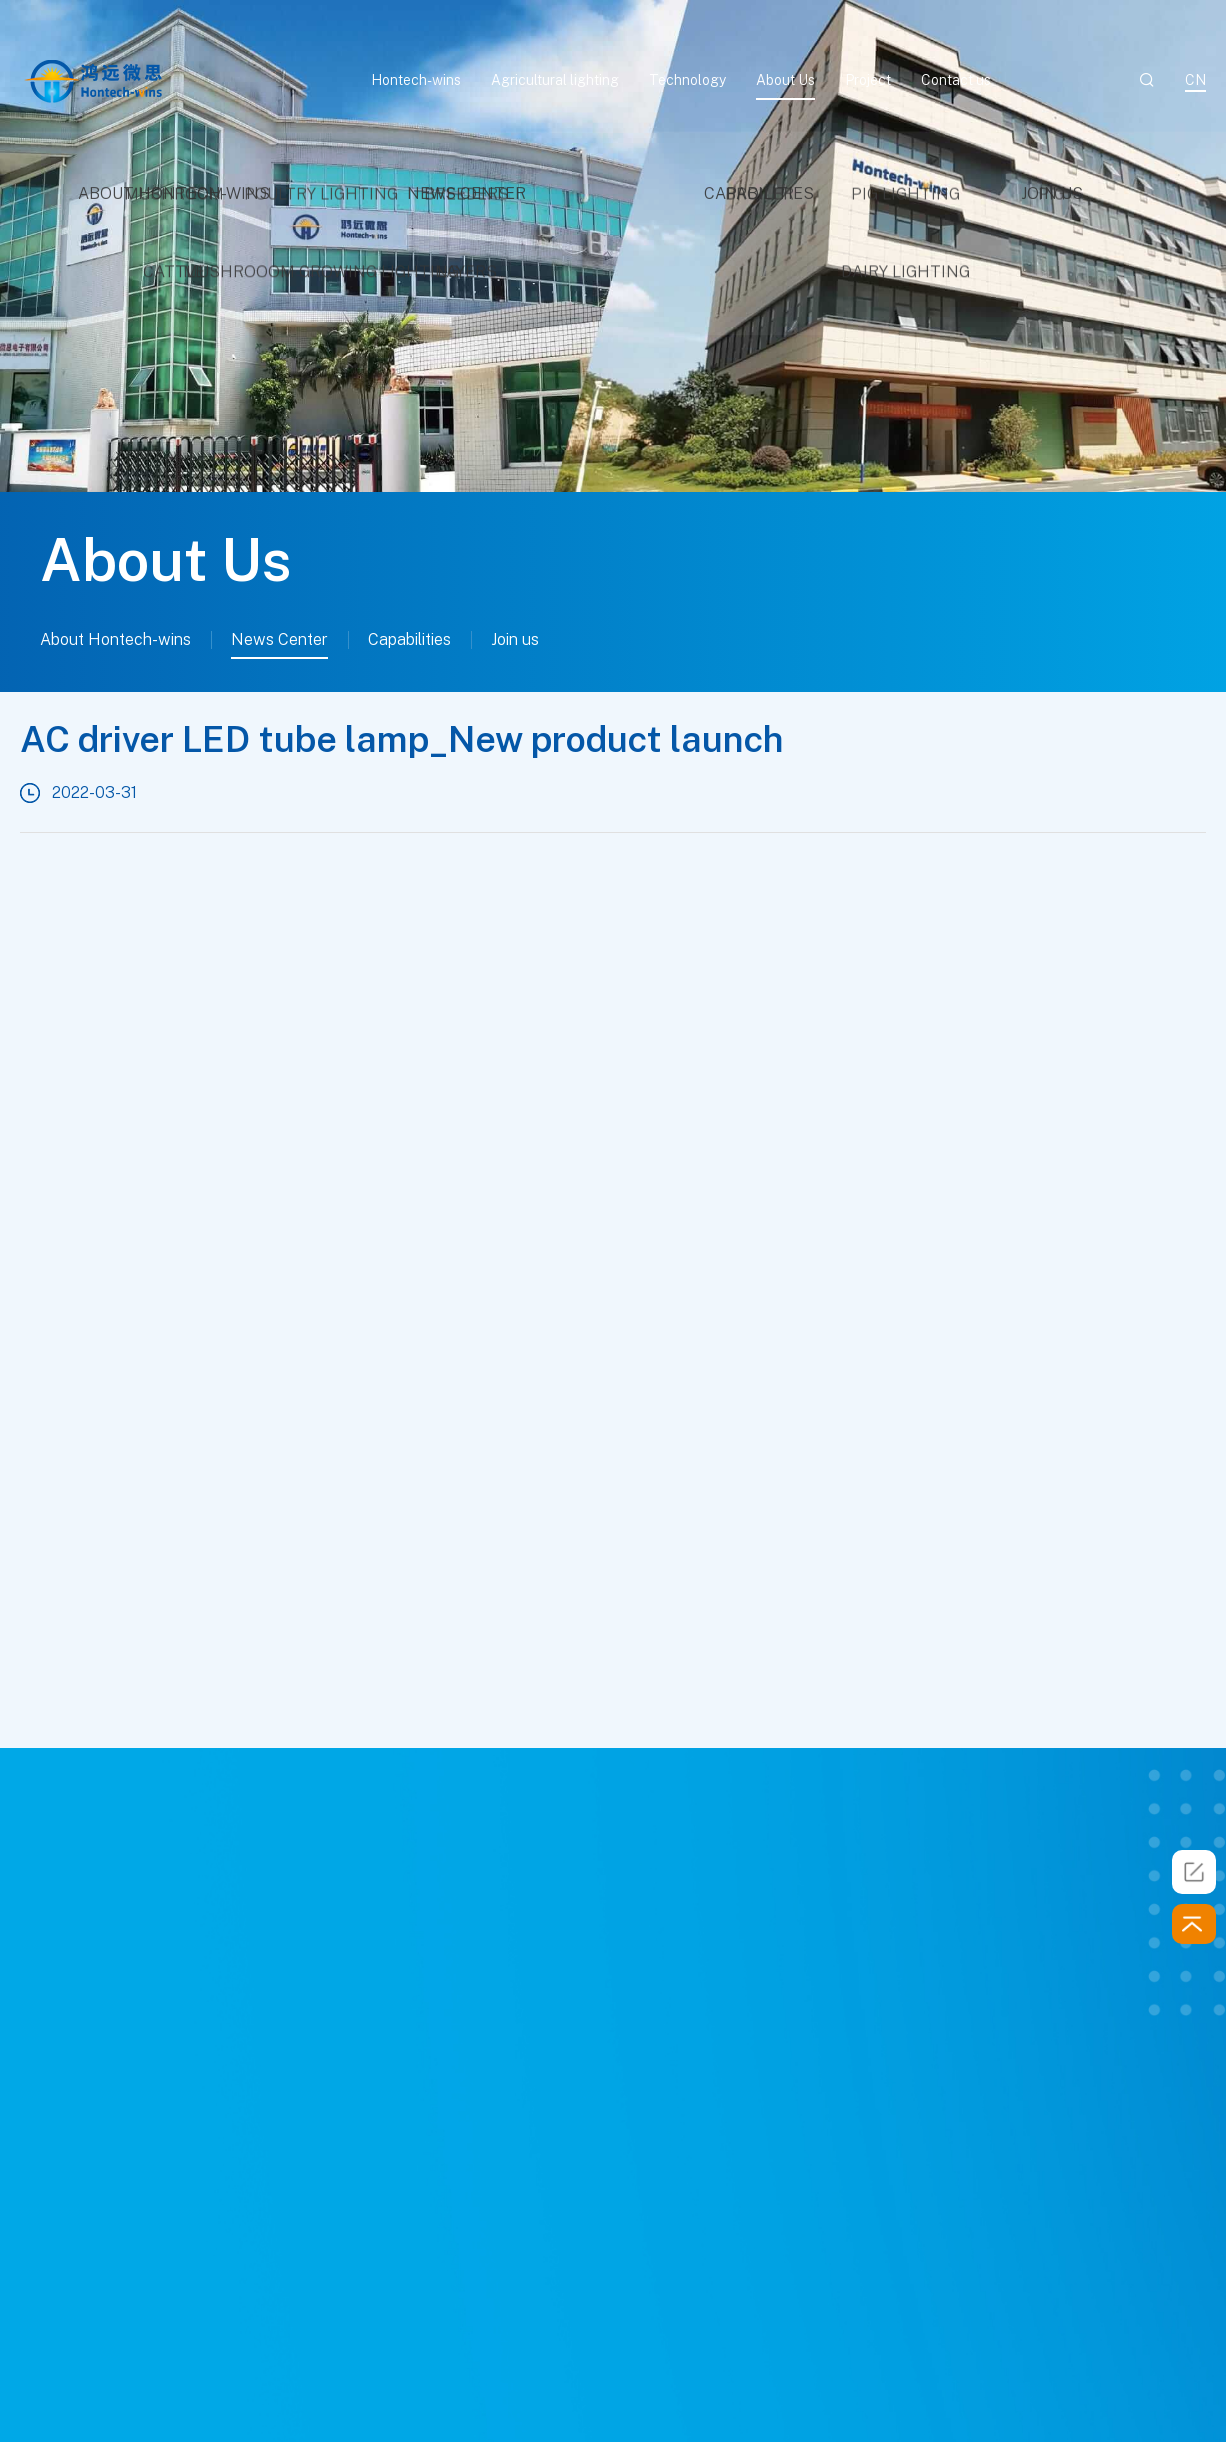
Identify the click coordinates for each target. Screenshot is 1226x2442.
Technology (687, 80)
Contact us (956, 80)
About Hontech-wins (115, 639)
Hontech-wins (416, 80)
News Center (279, 639)
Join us (515, 639)
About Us (785, 80)
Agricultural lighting (555, 80)
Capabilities (409, 639)
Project (868, 80)
